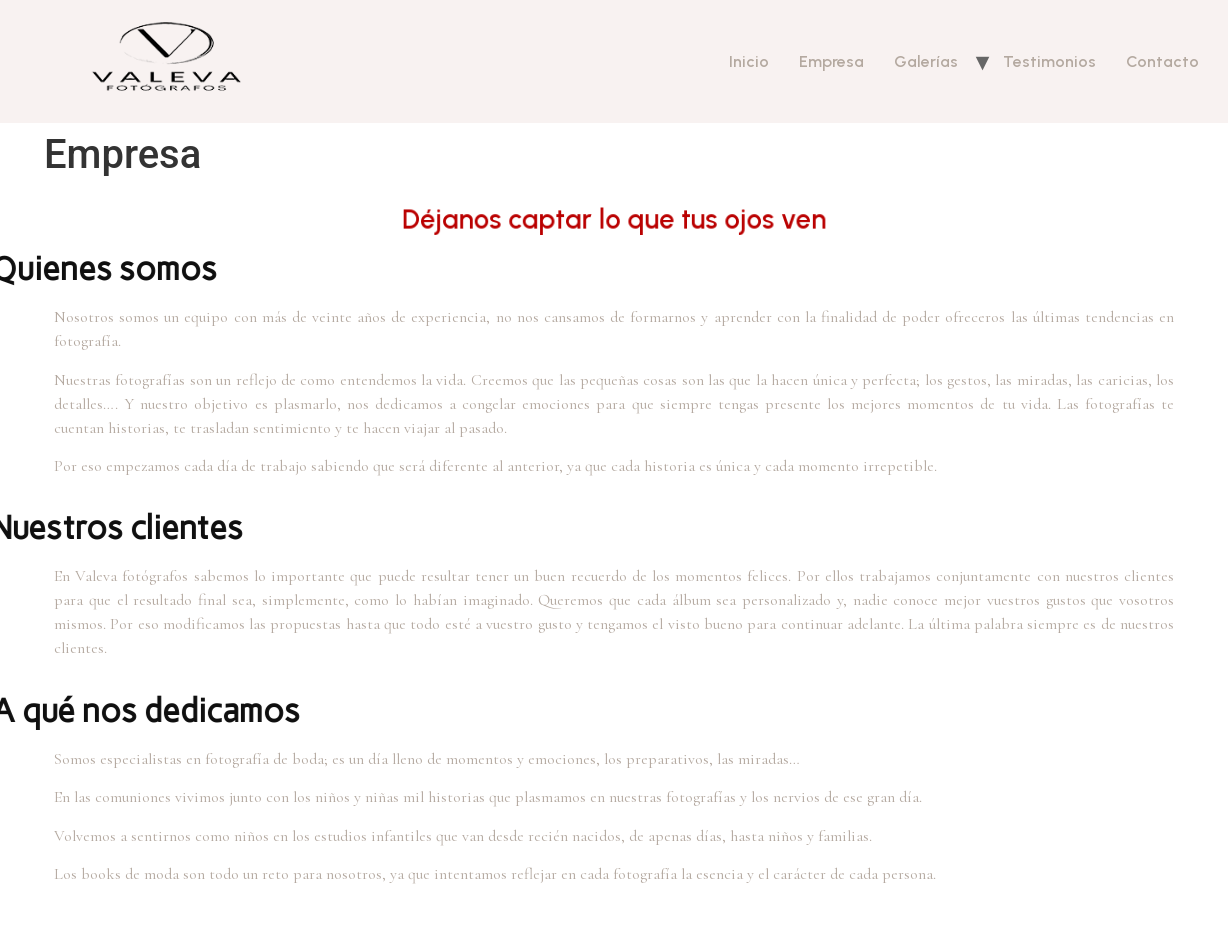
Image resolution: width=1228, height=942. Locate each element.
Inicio (749, 61)
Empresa (831, 61)
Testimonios (1049, 61)
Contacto (1162, 61)
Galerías (926, 61)
